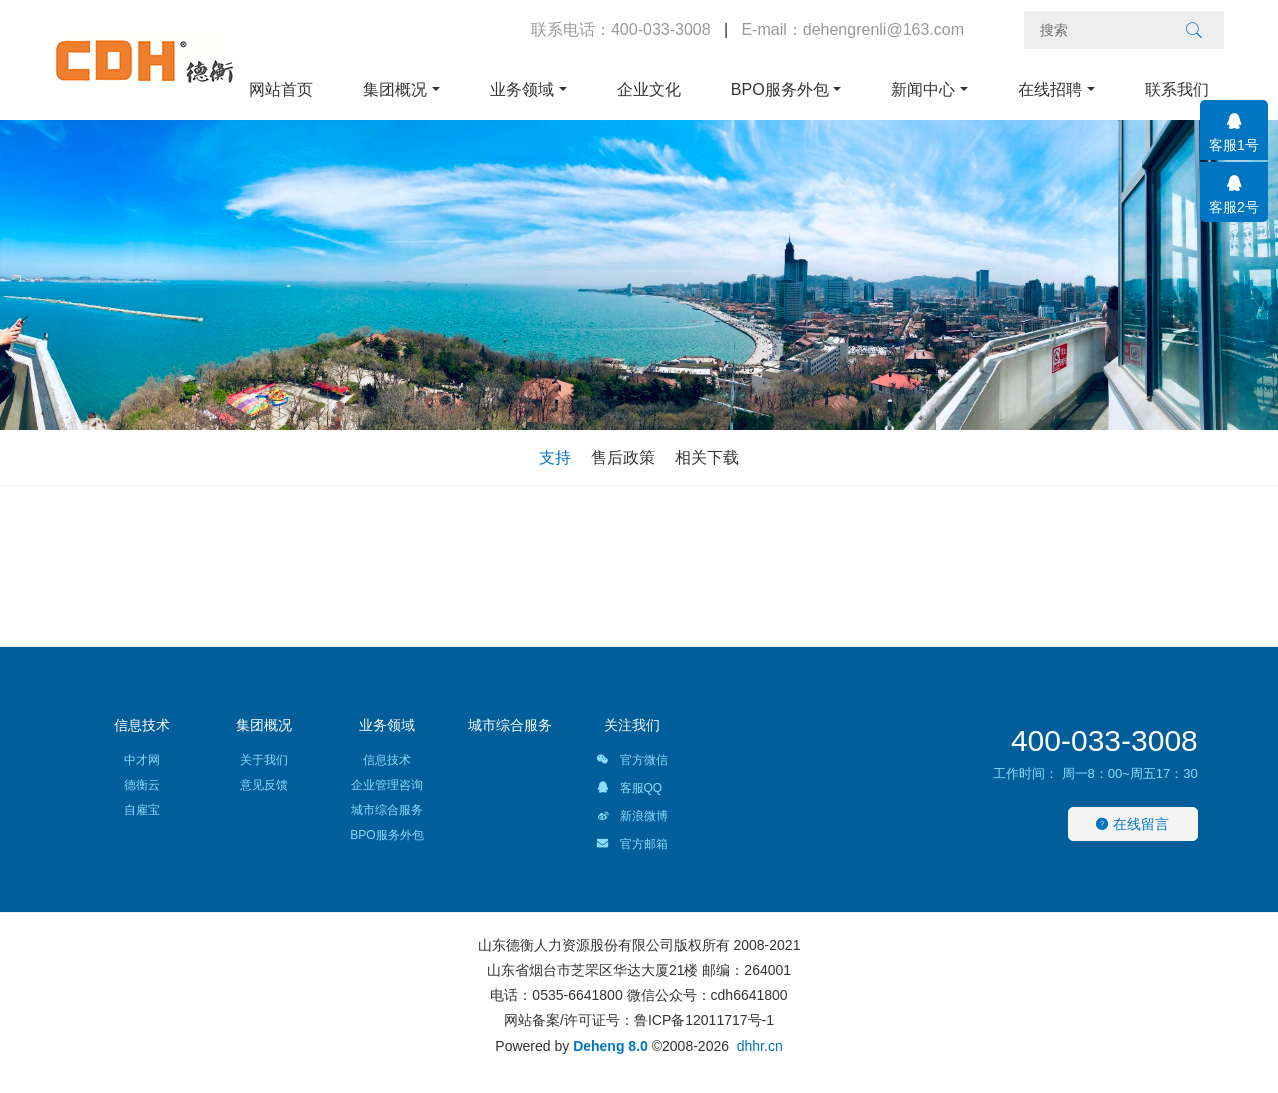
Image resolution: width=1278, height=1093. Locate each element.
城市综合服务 (387, 810)
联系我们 (1177, 89)
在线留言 (1132, 824)
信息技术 (142, 725)
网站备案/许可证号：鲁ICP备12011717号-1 (639, 1020)
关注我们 (632, 725)
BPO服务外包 (780, 89)
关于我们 (264, 760)
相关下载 (707, 457)
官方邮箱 (631, 847)
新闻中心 (923, 89)
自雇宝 (142, 810)
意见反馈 (264, 785)
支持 (555, 457)
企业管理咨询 (387, 785)
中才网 (142, 760)
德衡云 (142, 785)
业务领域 (522, 89)
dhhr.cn (760, 1046)
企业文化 (649, 89)
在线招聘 (1050, 89)
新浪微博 (631, 819)
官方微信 (631, 763)
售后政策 (623, 457)
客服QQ (629, 791)
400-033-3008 (1104, 740)
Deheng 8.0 (610, 1046)
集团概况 (395, 89)
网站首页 (281, 89)
